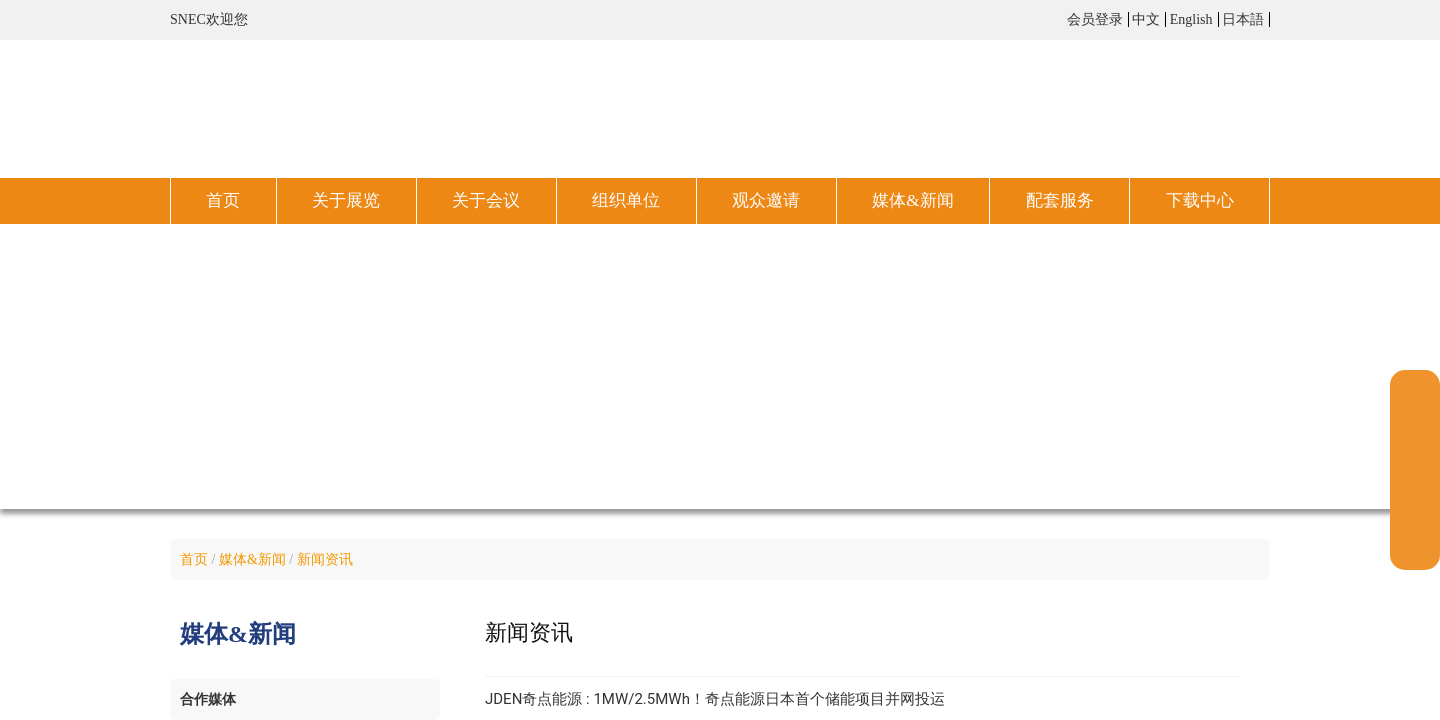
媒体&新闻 (912, 200)
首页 (223, 200)
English (1191, 19)
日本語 (1243, 19)
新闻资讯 (325, 559)
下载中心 (1200, 200)
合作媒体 (208, 699)
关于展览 (346, 200)
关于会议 (486, 200)
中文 (1146, 19)
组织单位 (626, 200)
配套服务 (1060, 200)
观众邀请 (766, 200)
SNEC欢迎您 (209, 19)
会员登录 (1095, 19)
